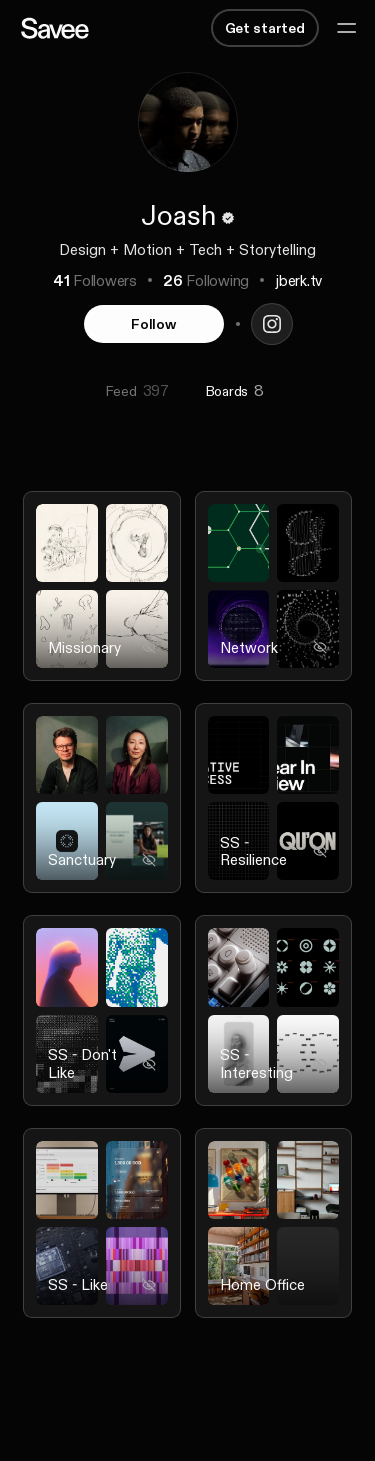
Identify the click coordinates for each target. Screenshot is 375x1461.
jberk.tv (298, 280)
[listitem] (102, 598)
